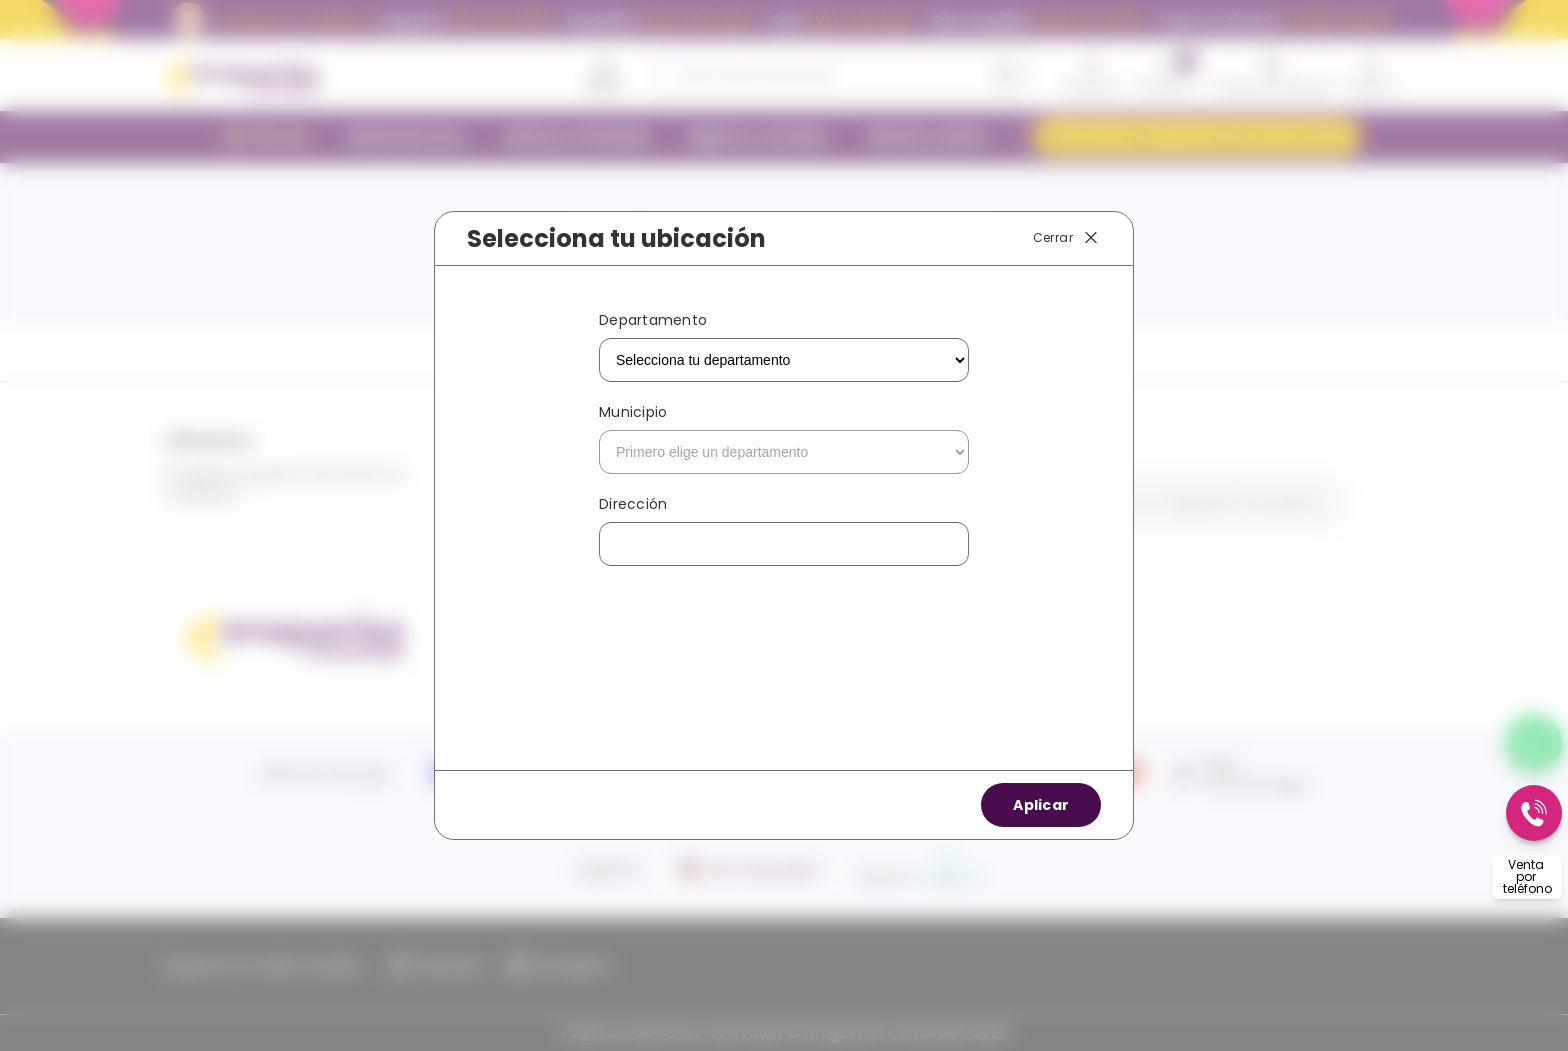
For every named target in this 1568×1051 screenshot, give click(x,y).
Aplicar (1041, 805)
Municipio (633, 412)
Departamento (653, 320)
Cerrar (1067, 238)
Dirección (633, 504)
